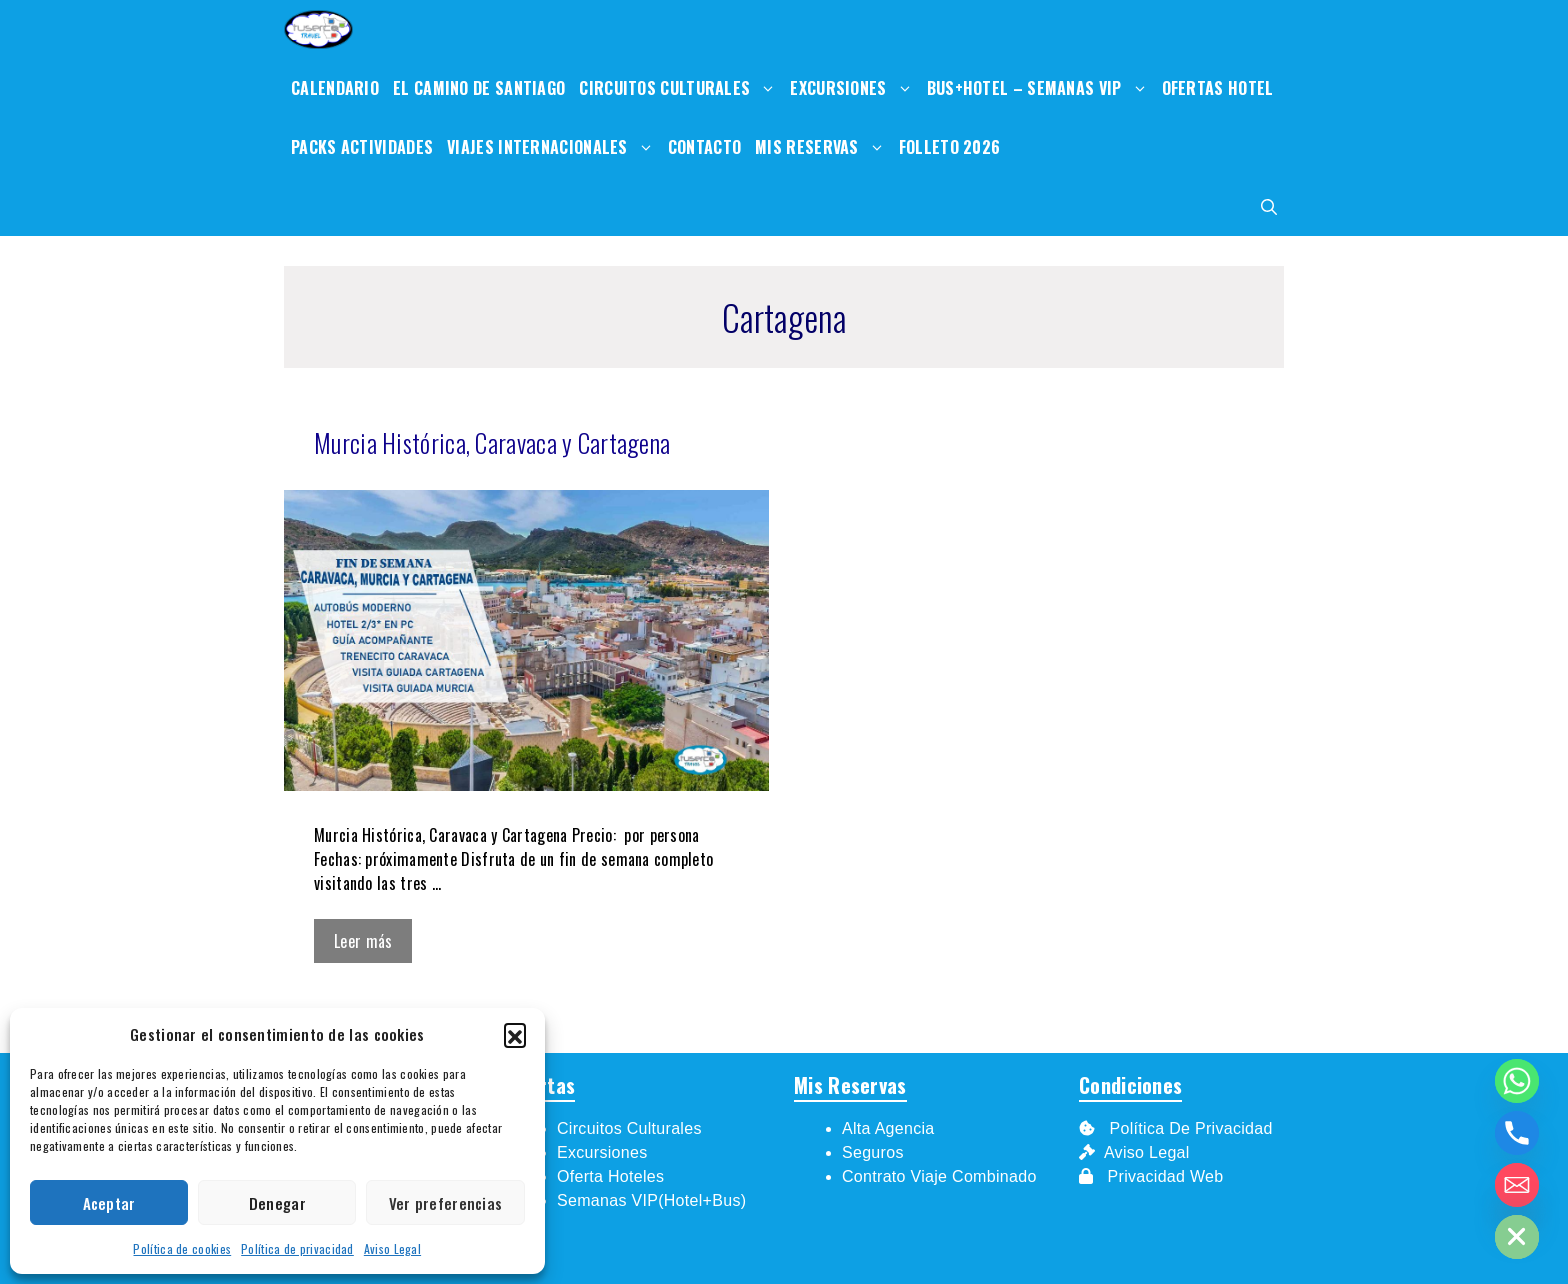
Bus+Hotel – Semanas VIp (1041, 88)
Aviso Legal (392, 1248)
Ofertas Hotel (1218, 88)
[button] (515, 1034)
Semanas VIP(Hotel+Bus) (651, 1200)
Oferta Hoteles (610, 1176)
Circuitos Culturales (681, 88)
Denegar (277, 1203)
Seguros (873, 1152)
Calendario (335, 88)
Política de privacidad (297, 1248)
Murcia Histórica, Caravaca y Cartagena (492, 442)
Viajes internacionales (554, 147)
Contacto (704, 147)
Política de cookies (182, 1248)
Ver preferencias (446, 1203)
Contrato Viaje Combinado (939, 1176)
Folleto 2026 (950, 147)
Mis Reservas (823, 147)
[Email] (1517, 1185)
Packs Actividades (362, 147)
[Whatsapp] (1517, 1081)
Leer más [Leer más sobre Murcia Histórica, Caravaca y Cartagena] (363, 941)
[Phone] (1517, 1133)
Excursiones (854, 88)
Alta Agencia (890, 1128)
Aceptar (109, 1203)
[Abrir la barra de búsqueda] (1269, 206)
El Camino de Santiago (479, 88)
